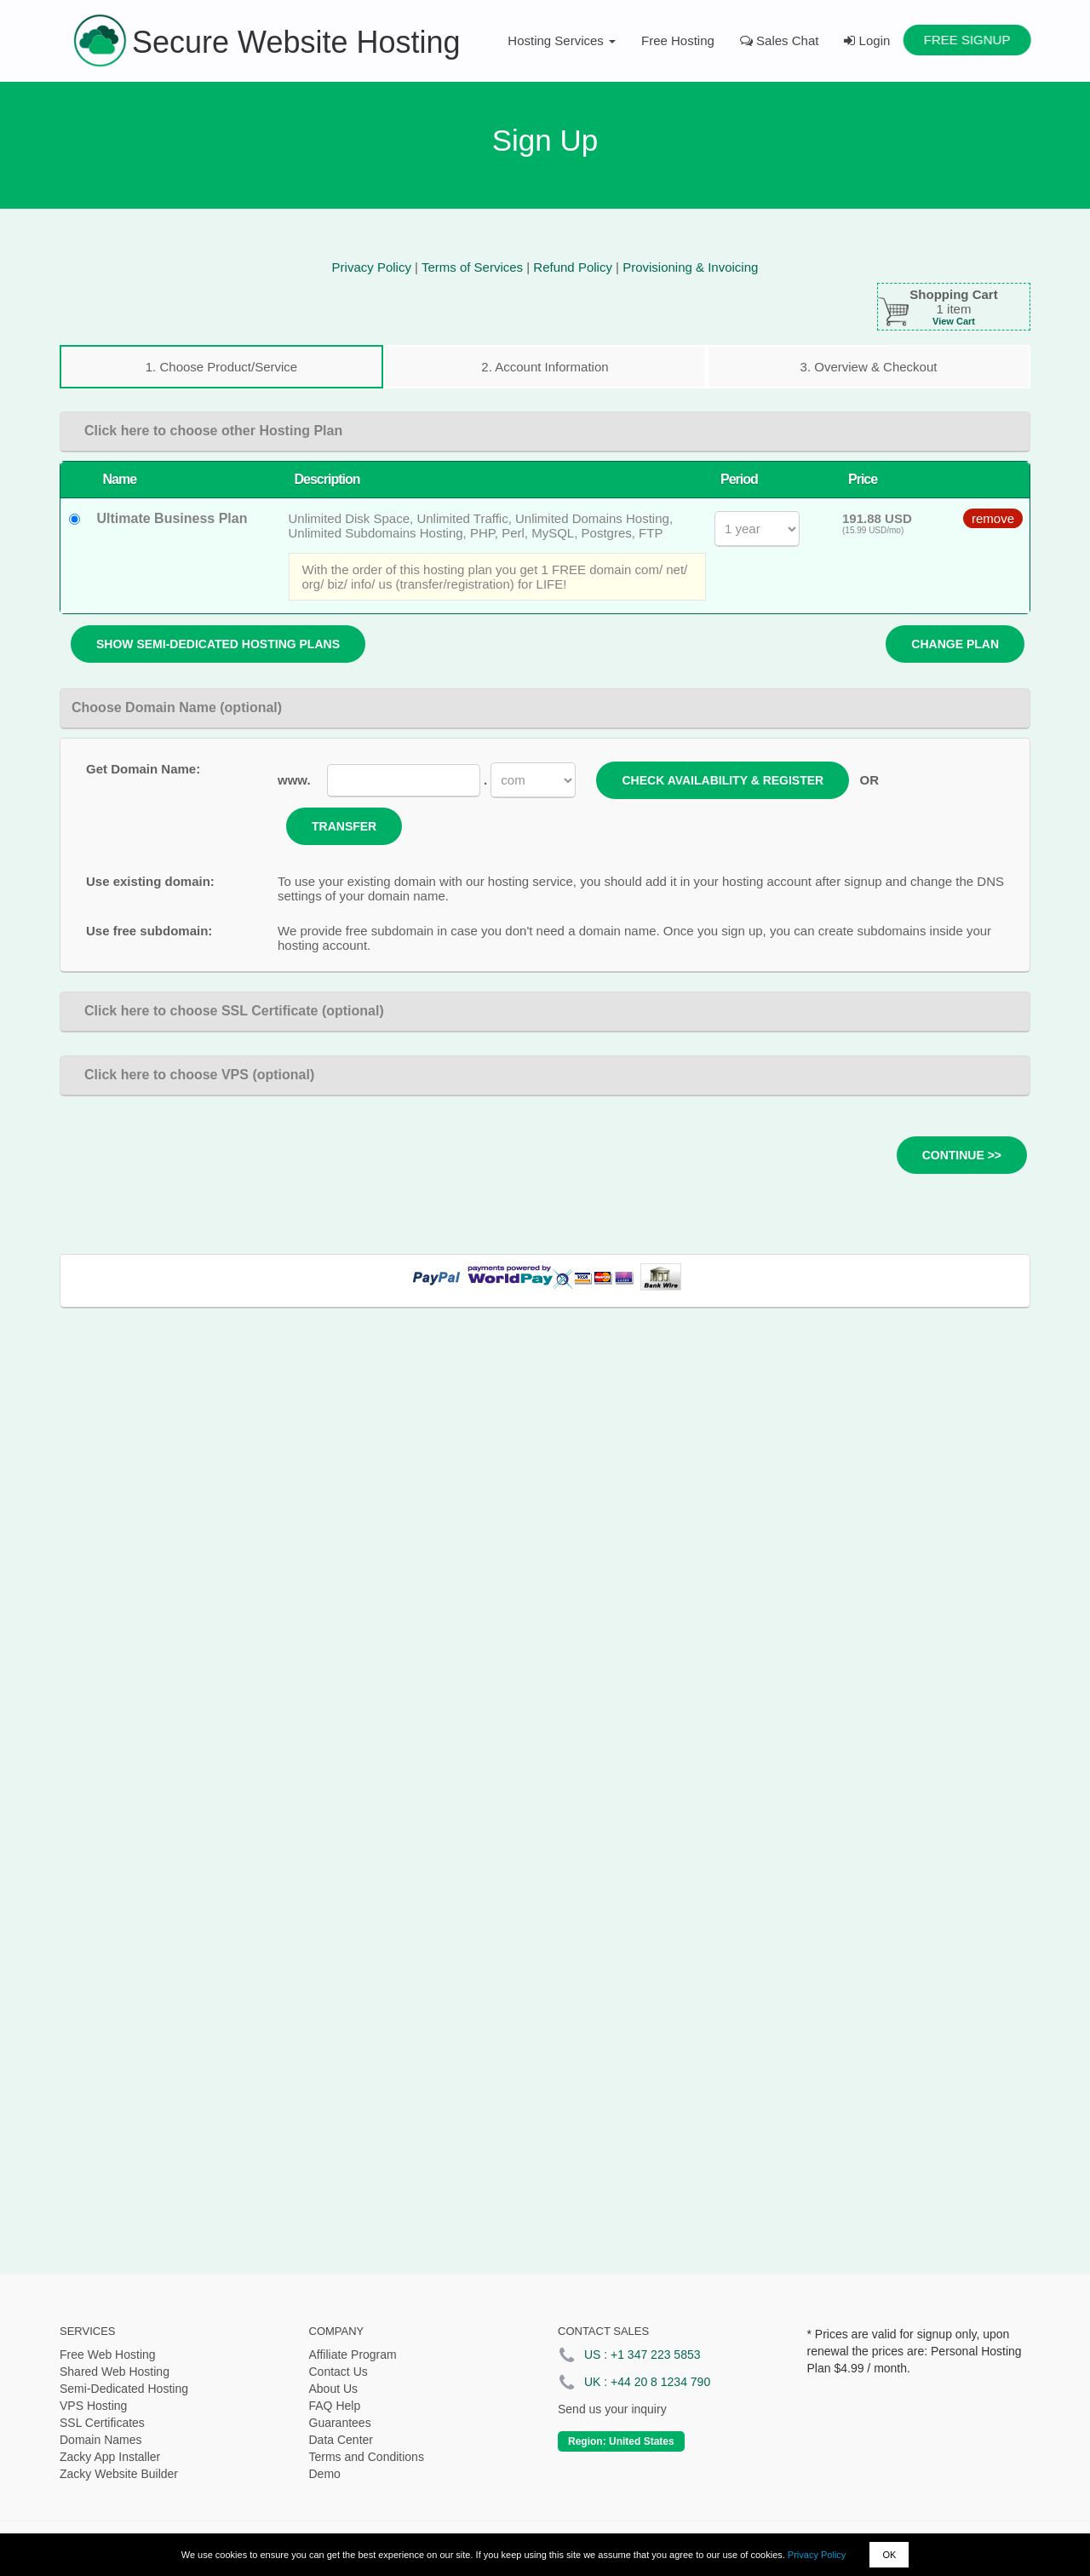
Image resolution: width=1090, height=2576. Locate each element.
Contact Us (338, 2371)
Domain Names (100, 2440)
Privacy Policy (817, 2555)
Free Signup (966, 39)
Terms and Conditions (366, 2457)
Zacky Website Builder (119, 2474)
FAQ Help (335, 2405)
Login (867, 40)
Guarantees (340, 2422)
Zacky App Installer (110, 2457)
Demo (325, 2474)
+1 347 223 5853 (656, 2354)
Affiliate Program (353, 2354)
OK (889, 2555)
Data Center (341, 2440)
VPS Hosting (93, 2405)
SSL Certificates (102, 2422)
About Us (334, 2388)
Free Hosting (677, 40)
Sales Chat (779, 40)
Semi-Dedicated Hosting (124, 2388)
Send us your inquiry (612, 2409)
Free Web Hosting (108, 2354)
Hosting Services (562, 40)
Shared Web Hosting (114, 2371)
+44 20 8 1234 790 (660, 2382)
